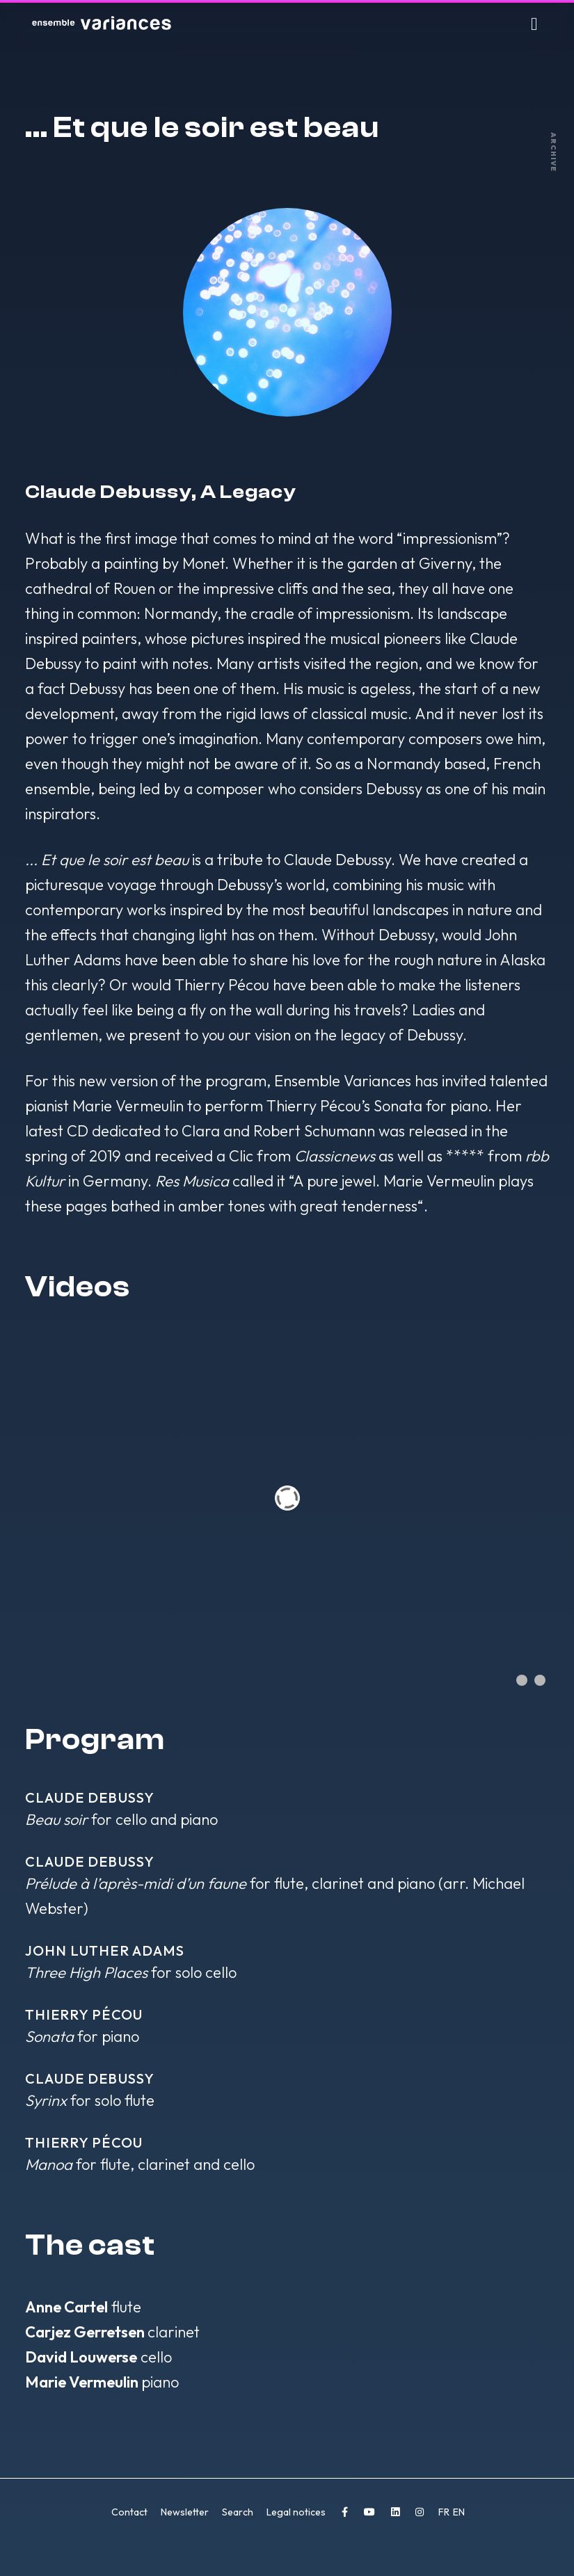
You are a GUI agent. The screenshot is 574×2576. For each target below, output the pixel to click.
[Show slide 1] (521, 1680)
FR (445, 2512)
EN (459, 2512)
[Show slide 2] (539, 1680)
